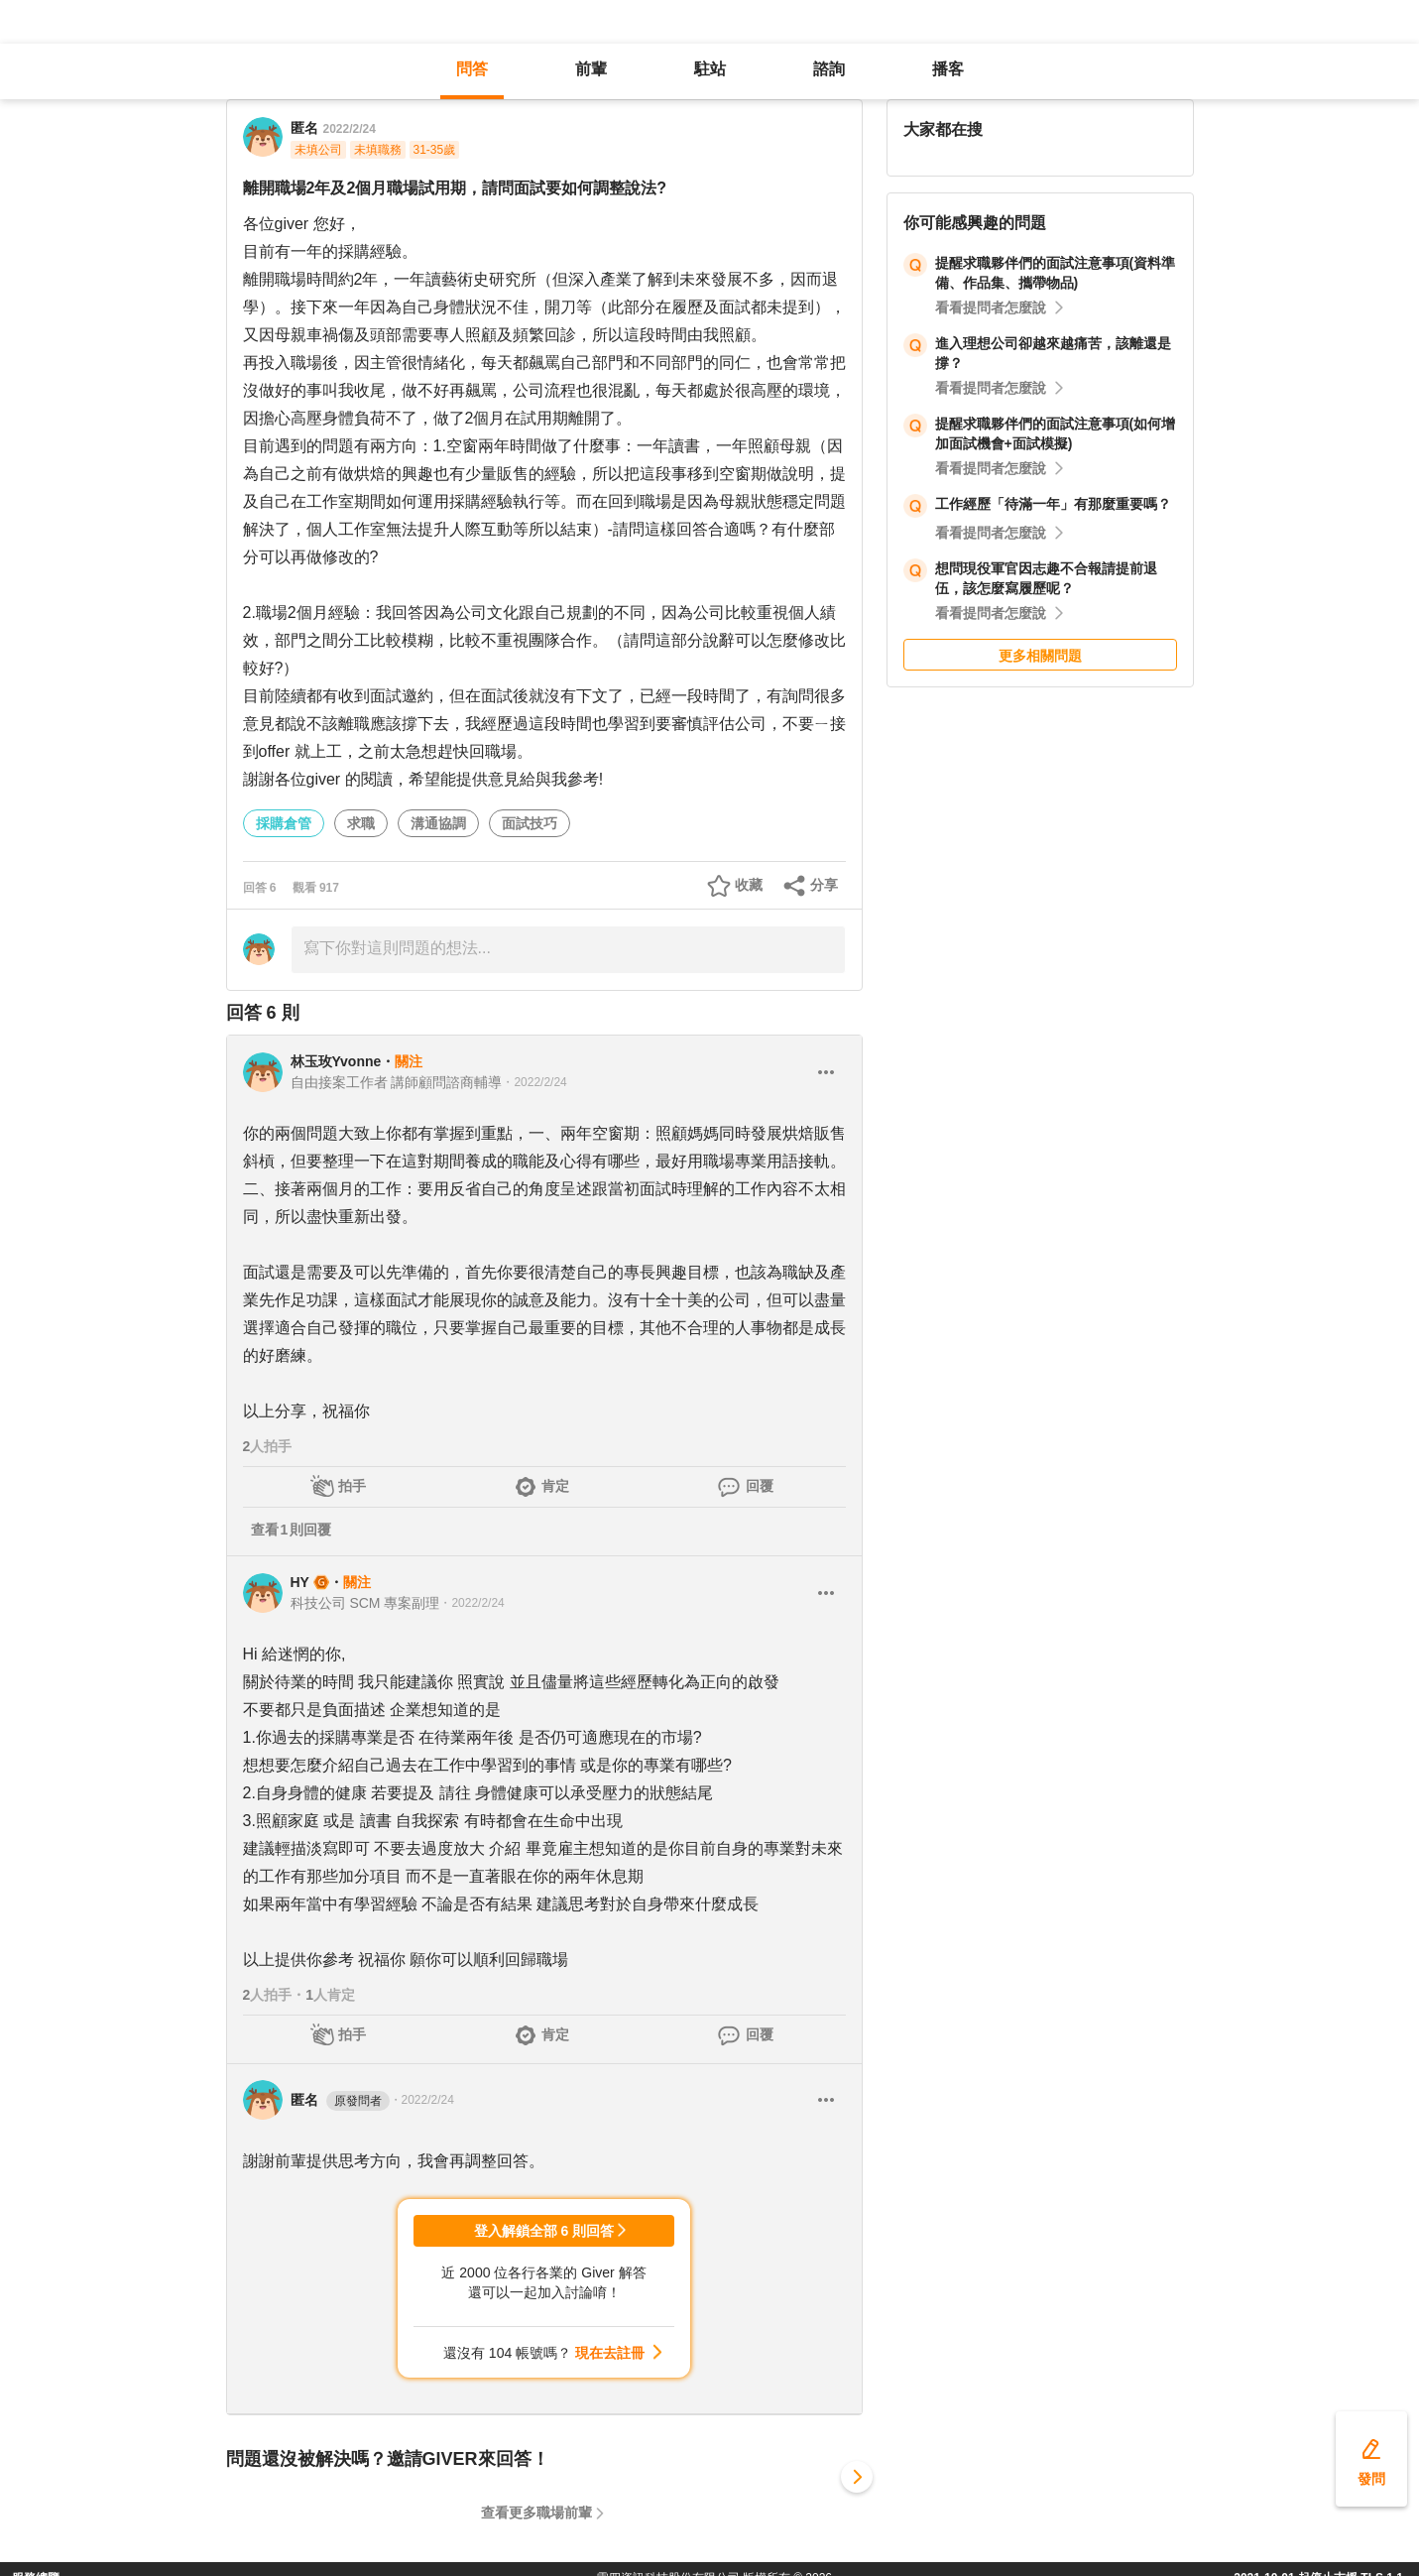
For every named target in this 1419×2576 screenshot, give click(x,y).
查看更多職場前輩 (536, 2512)
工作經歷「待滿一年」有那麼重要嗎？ (1053, 504)
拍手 (352, 1486)
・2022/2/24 (534, 1082)
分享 (824, 885)
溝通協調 (438, 823)
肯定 (555, 1486)
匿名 (340, 2101)
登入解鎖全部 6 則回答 (544, 2231)
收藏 (749, 885)
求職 (361, 823)
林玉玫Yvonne (336, 1061)
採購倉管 (283, 823)
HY (300, 1582)
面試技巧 (529, 823)
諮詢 (829, 69)
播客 (948, 69)
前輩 (591, 69)
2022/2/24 (349, 129)
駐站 (710, 69)
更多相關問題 (1040, 656)
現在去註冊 (610, 2353)
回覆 (759, 1486)
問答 (472, 69)
